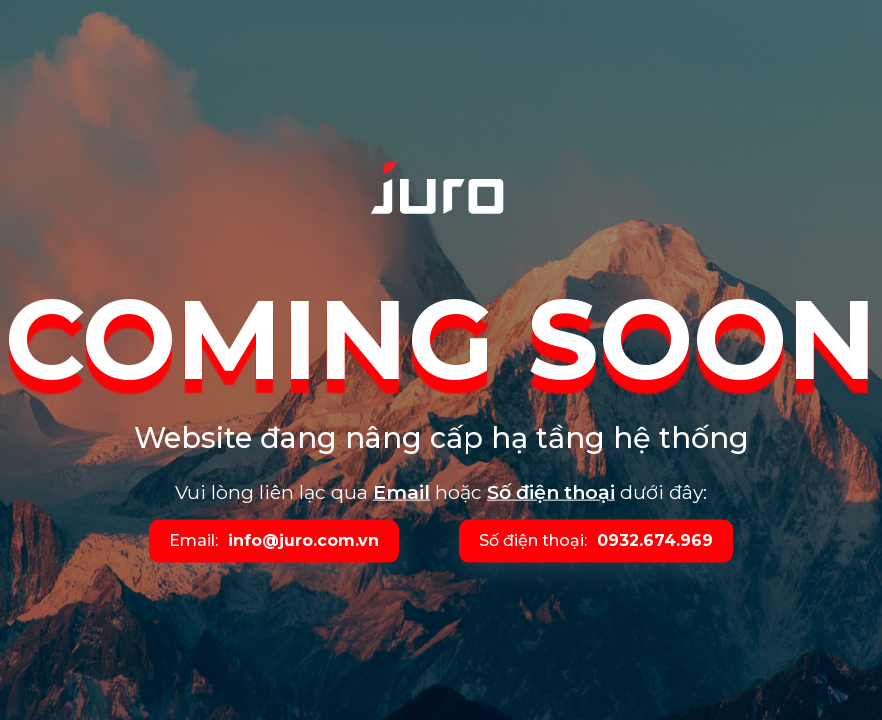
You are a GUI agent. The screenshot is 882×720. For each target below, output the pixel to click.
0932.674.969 (655, 540)
